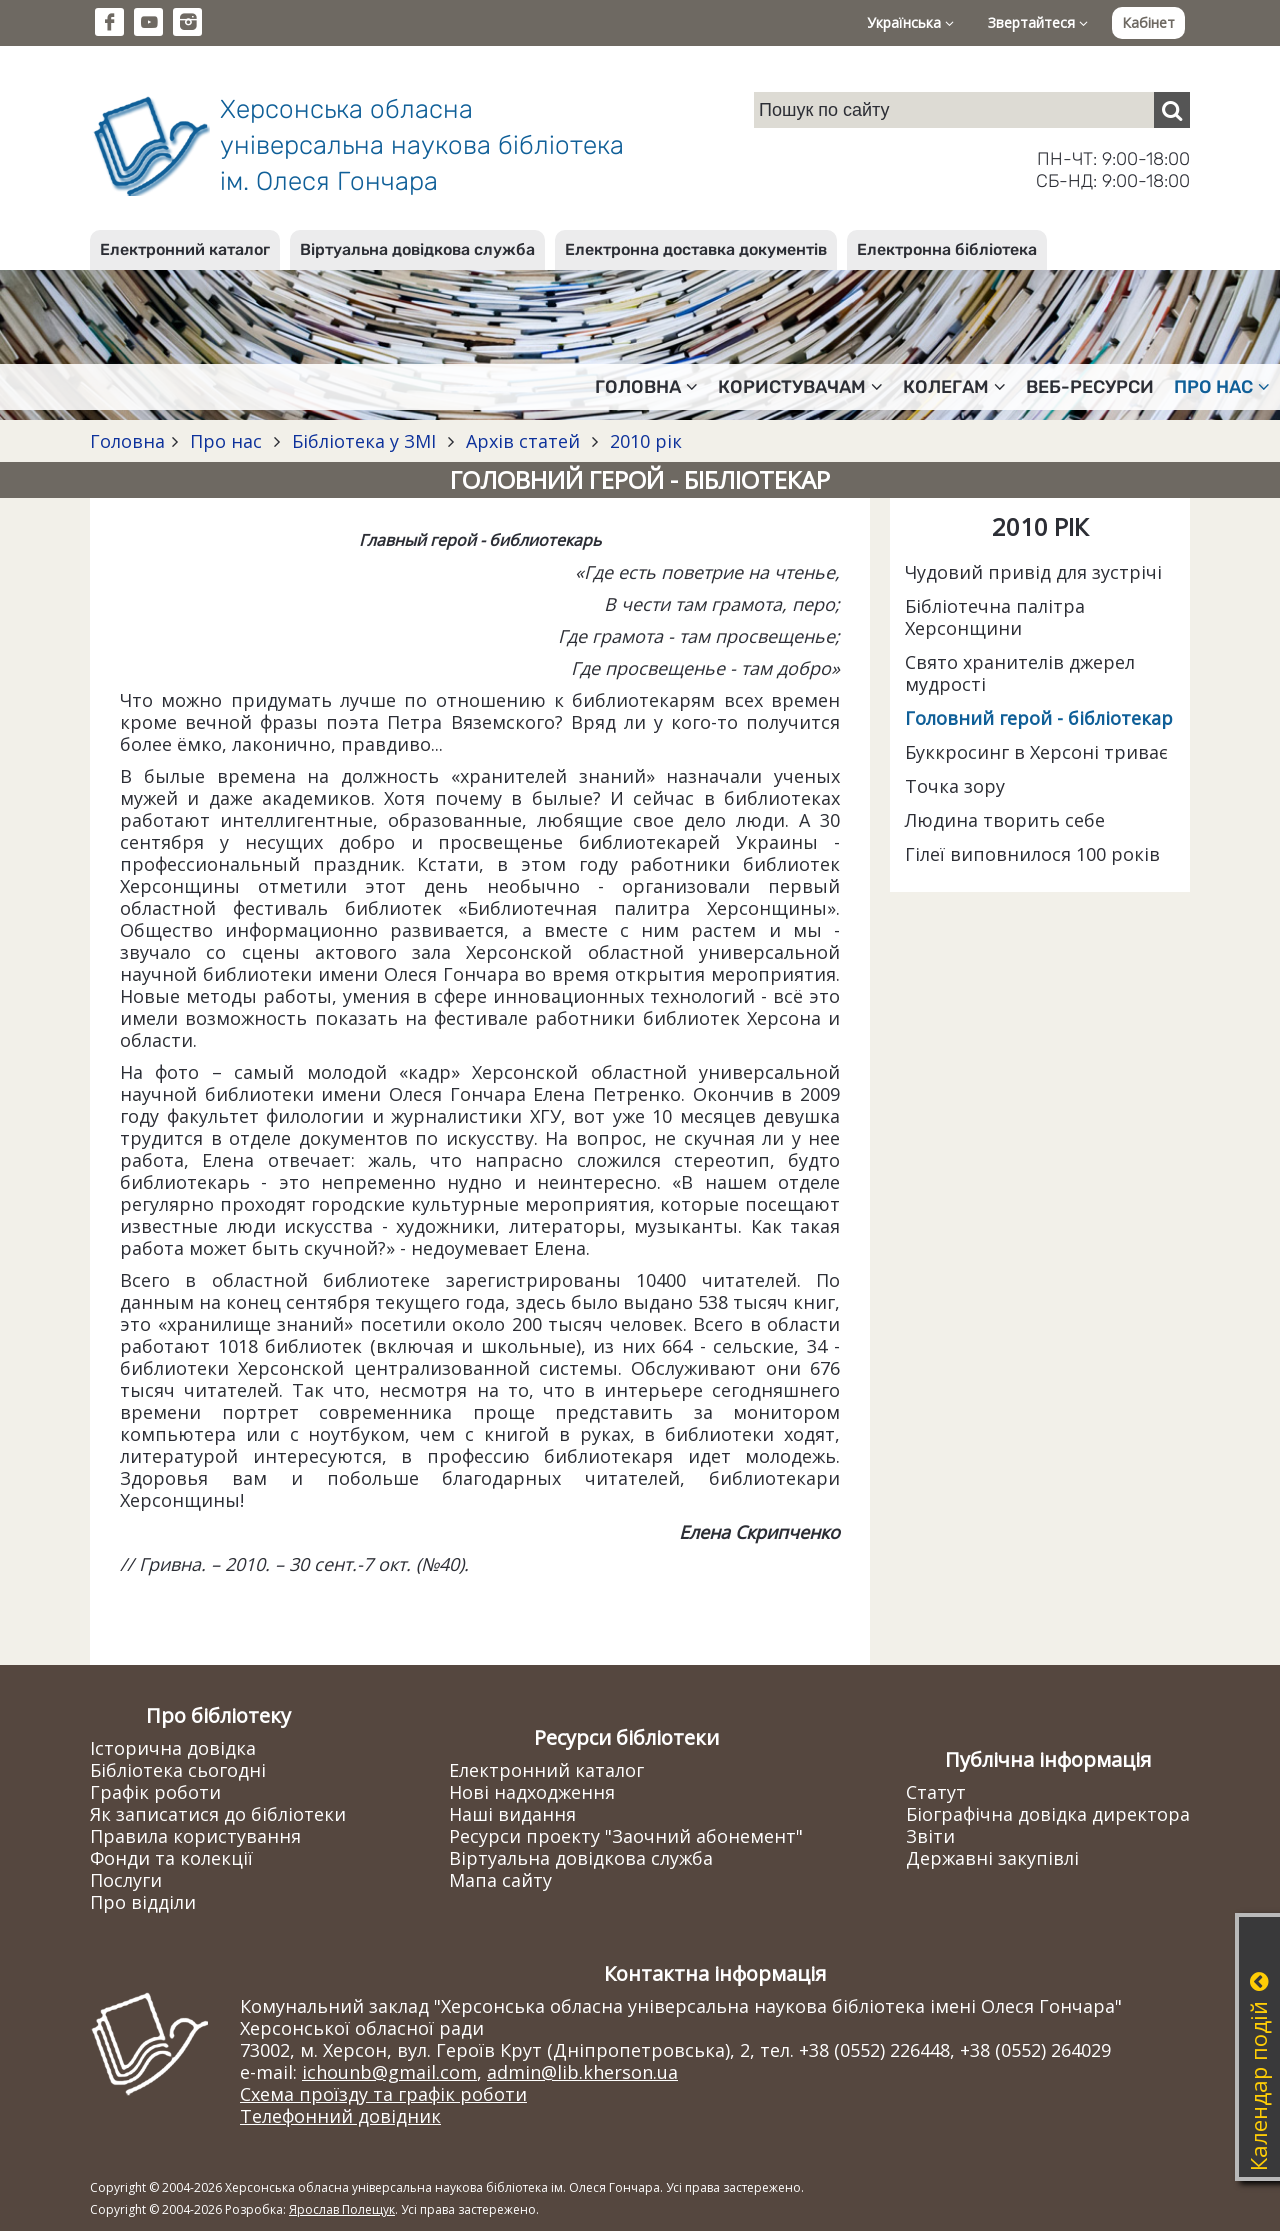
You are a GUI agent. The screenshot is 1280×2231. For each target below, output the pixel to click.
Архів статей (523, 441)
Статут (936, 1792)
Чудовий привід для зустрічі (1033, 572)
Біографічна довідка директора (1048, 1814)
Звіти (930, 1836)
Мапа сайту (500, 1880)
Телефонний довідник (340, 2116)
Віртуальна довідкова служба (417, 249)
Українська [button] (910, 22)
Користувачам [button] (800, 387)
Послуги (126, 1880)
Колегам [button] (954, 387)
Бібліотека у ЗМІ (364, 441)
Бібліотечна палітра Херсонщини (995, 617)
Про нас (226, 441)
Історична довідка (173, 1748)
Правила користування (195, 1836)
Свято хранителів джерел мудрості (1020, 673)
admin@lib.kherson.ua (582, 2072)
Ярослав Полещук (342, 2209)
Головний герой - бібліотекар (1039, 718)
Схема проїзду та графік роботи (383, 2094)
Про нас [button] (1222, 387)
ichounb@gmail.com (389, 2072)
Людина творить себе (1005, 820)
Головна (127, 441)
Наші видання (512, 1814)
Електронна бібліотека (947, 249)
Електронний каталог (185, 249)
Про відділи (143, 1902)
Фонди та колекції (171, 1858)
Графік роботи (155, 1792)
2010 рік (643, 441)
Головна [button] (646, 387)
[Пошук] (1172, 110)
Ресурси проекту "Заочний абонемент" (626, 1836)
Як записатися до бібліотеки (218, 1814)
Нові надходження (532, 1792)
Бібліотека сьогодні (178, 1770)
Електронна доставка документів (696, 249)
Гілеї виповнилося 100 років (1032, 854)
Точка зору (955, 786)
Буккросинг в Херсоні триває (1036, 752)
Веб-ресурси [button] (1090, 387)
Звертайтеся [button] (1038, 22)
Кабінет (1148, 22)
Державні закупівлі (992, 1858)
